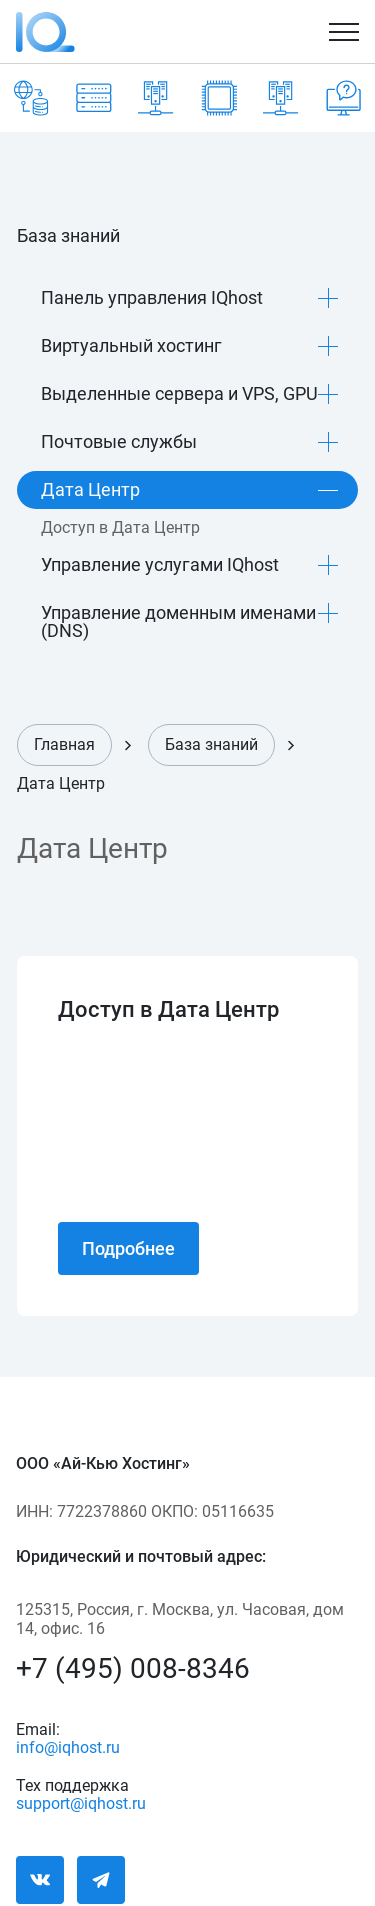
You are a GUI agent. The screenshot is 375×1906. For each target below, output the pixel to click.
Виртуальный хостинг (131, 345)
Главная (64, 744)
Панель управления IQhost (152, 297)
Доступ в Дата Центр (120, 528)
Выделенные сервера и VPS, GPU (179, 393)
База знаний (211, 744)
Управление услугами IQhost (160, 564)
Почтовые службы (119, 441)
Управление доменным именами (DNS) (178, 621)
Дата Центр (90, 489)
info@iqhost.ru (68, 1745)
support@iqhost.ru (75, 1801)
